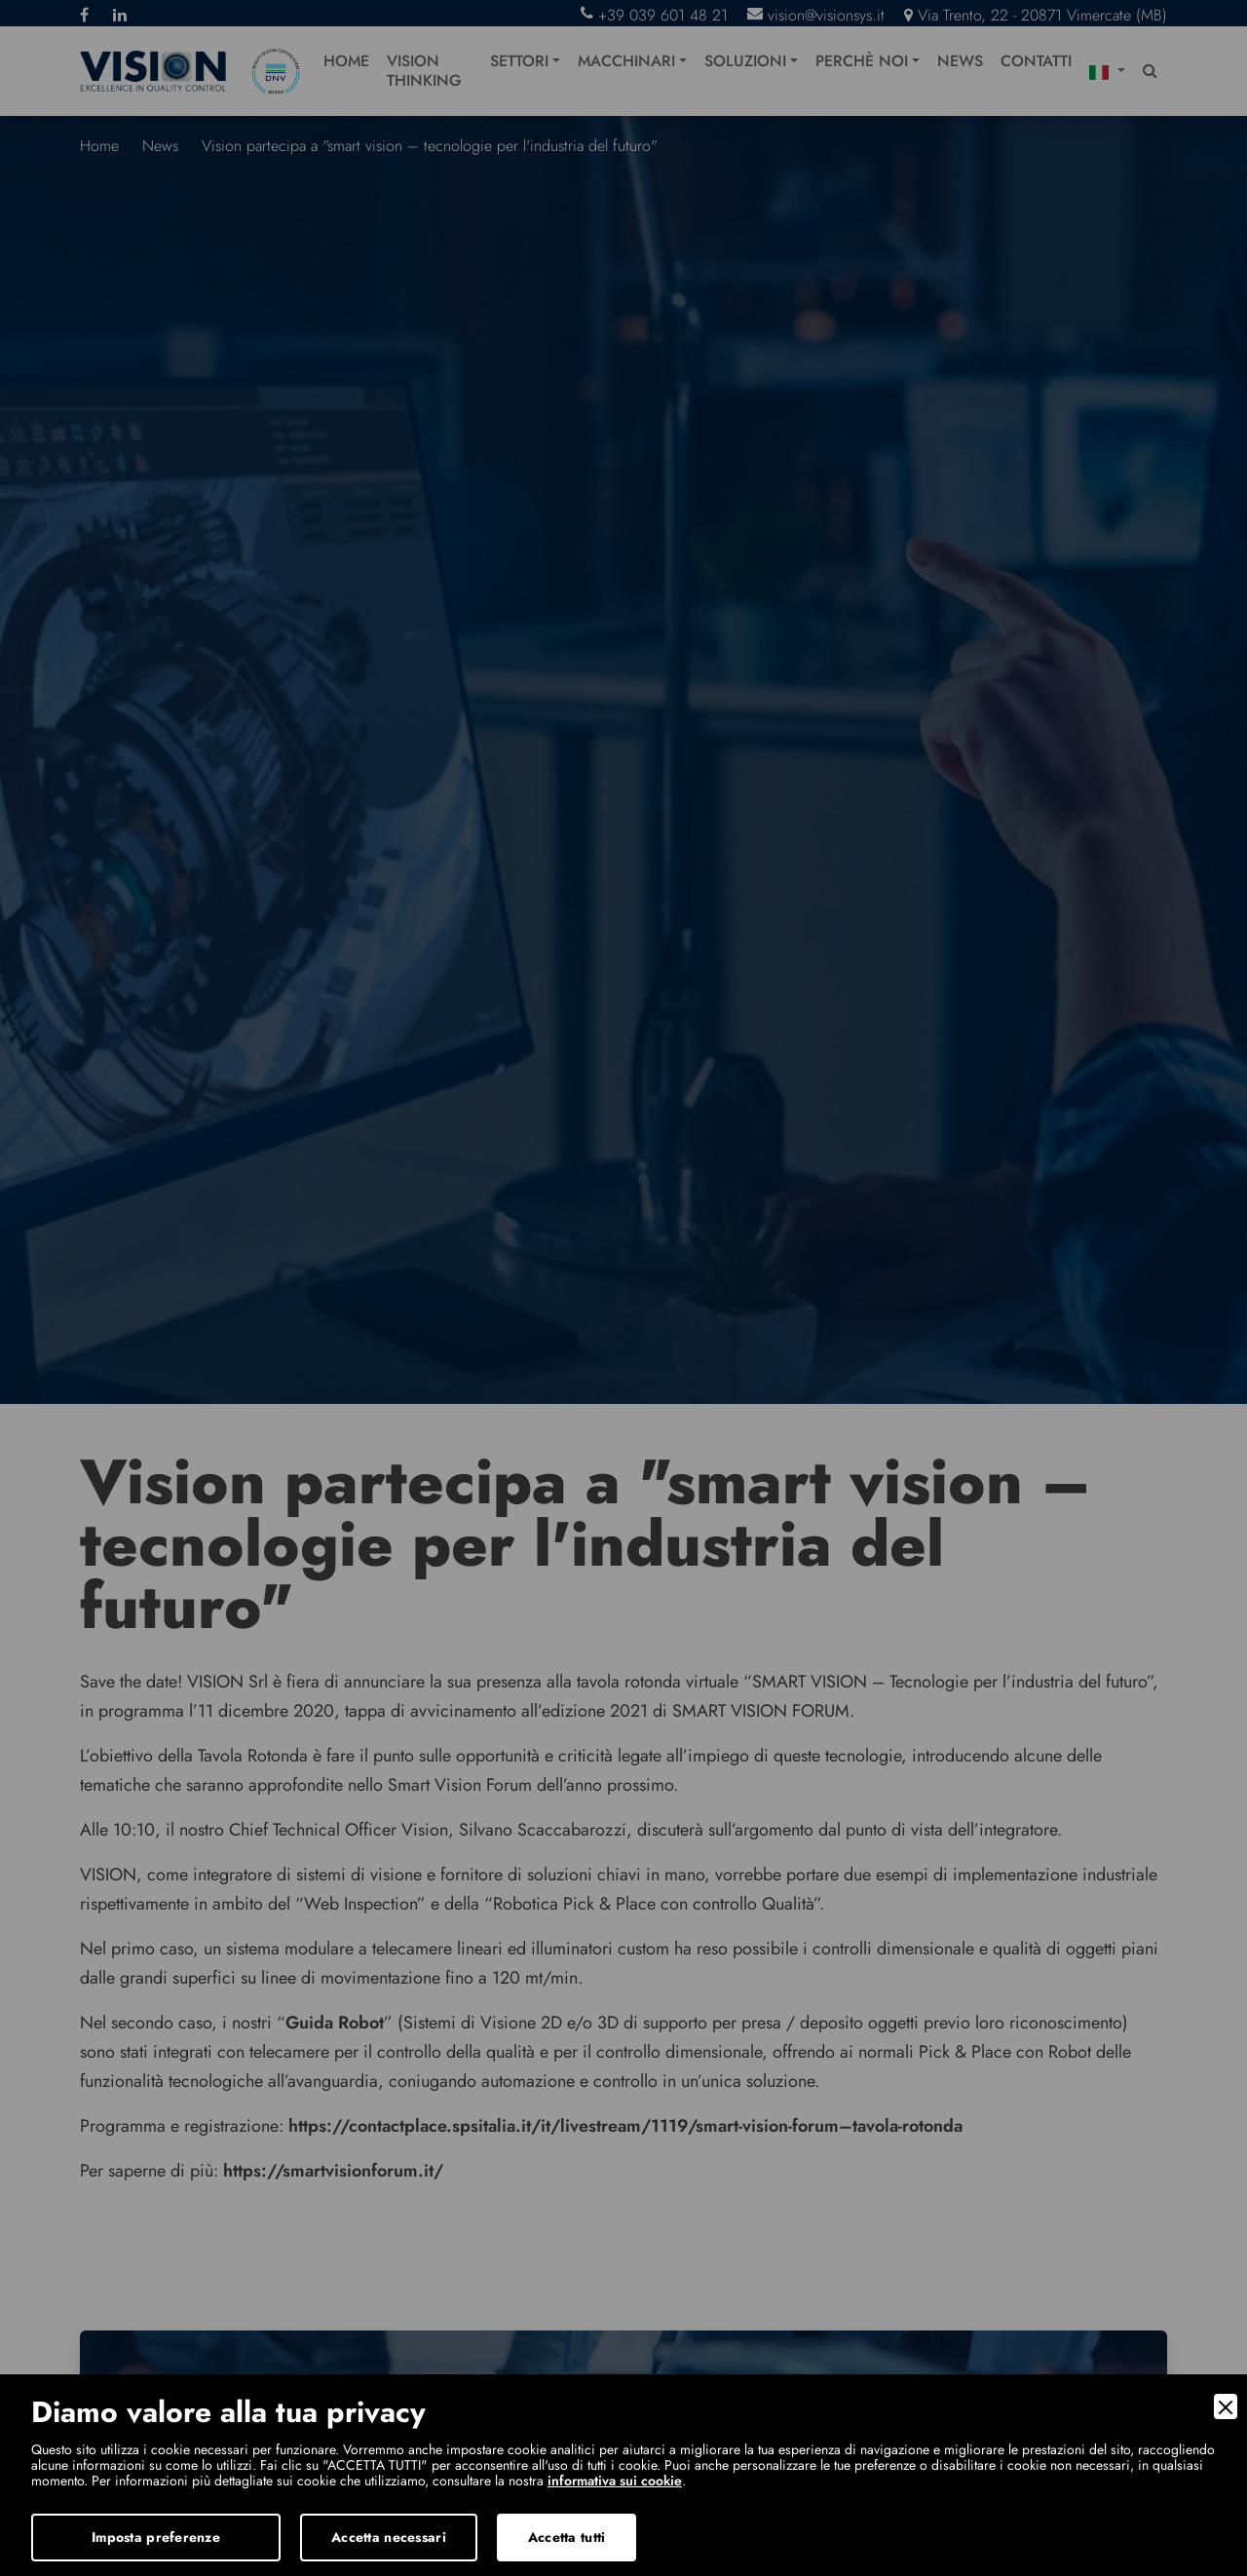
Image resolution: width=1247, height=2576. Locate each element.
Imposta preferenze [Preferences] (156, 2537)
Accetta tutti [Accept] (567, 2537)
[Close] (1225, 2406)
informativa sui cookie (615, 2480)
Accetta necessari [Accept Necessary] (388, 2537)
